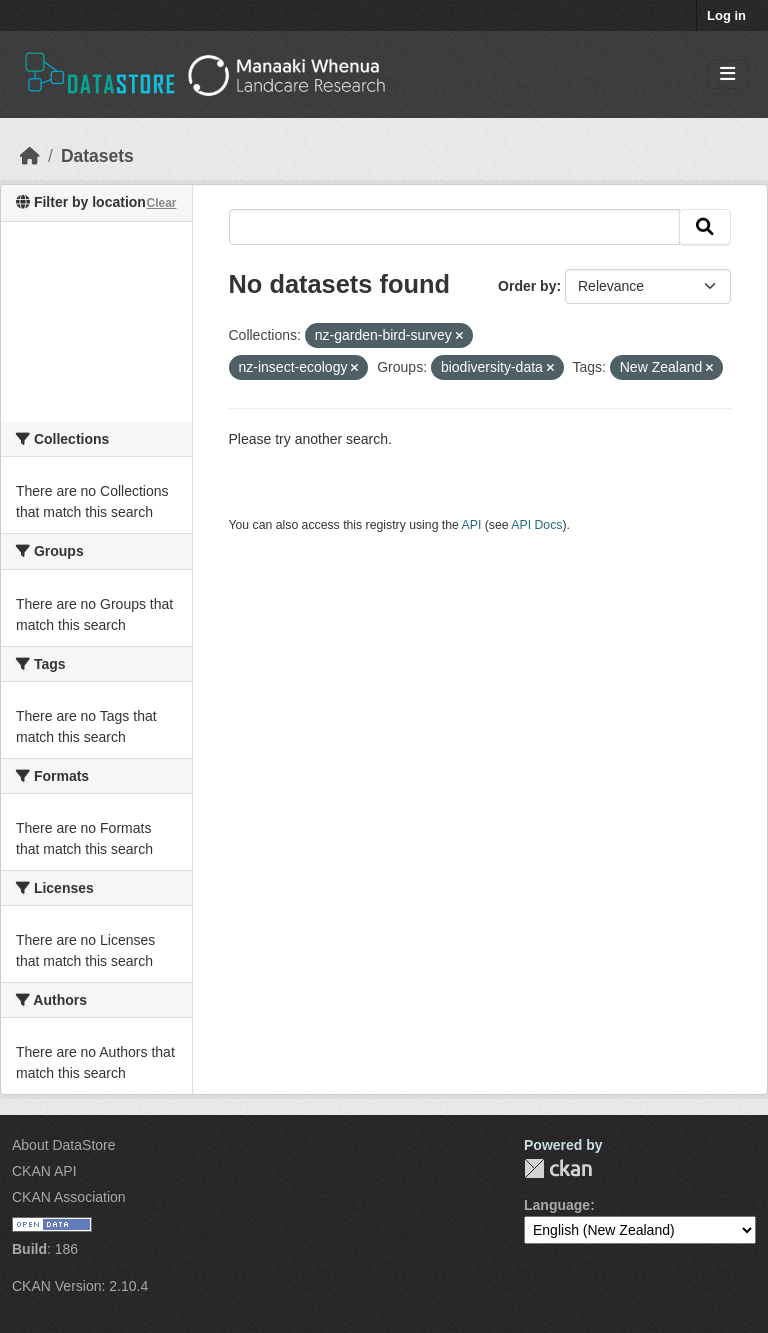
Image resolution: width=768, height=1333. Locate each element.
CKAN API (44, 1171)
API (472, 525)
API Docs (536, 525)
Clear (161, 203)
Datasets (97, 156)
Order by (527, 286)
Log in (726, 15)
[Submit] (705, 227)
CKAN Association (69, 1197)
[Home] (30, 156)
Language (557, 1205)
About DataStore (64, 1145)
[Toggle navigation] (727, 74)
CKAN (558, 1168)
